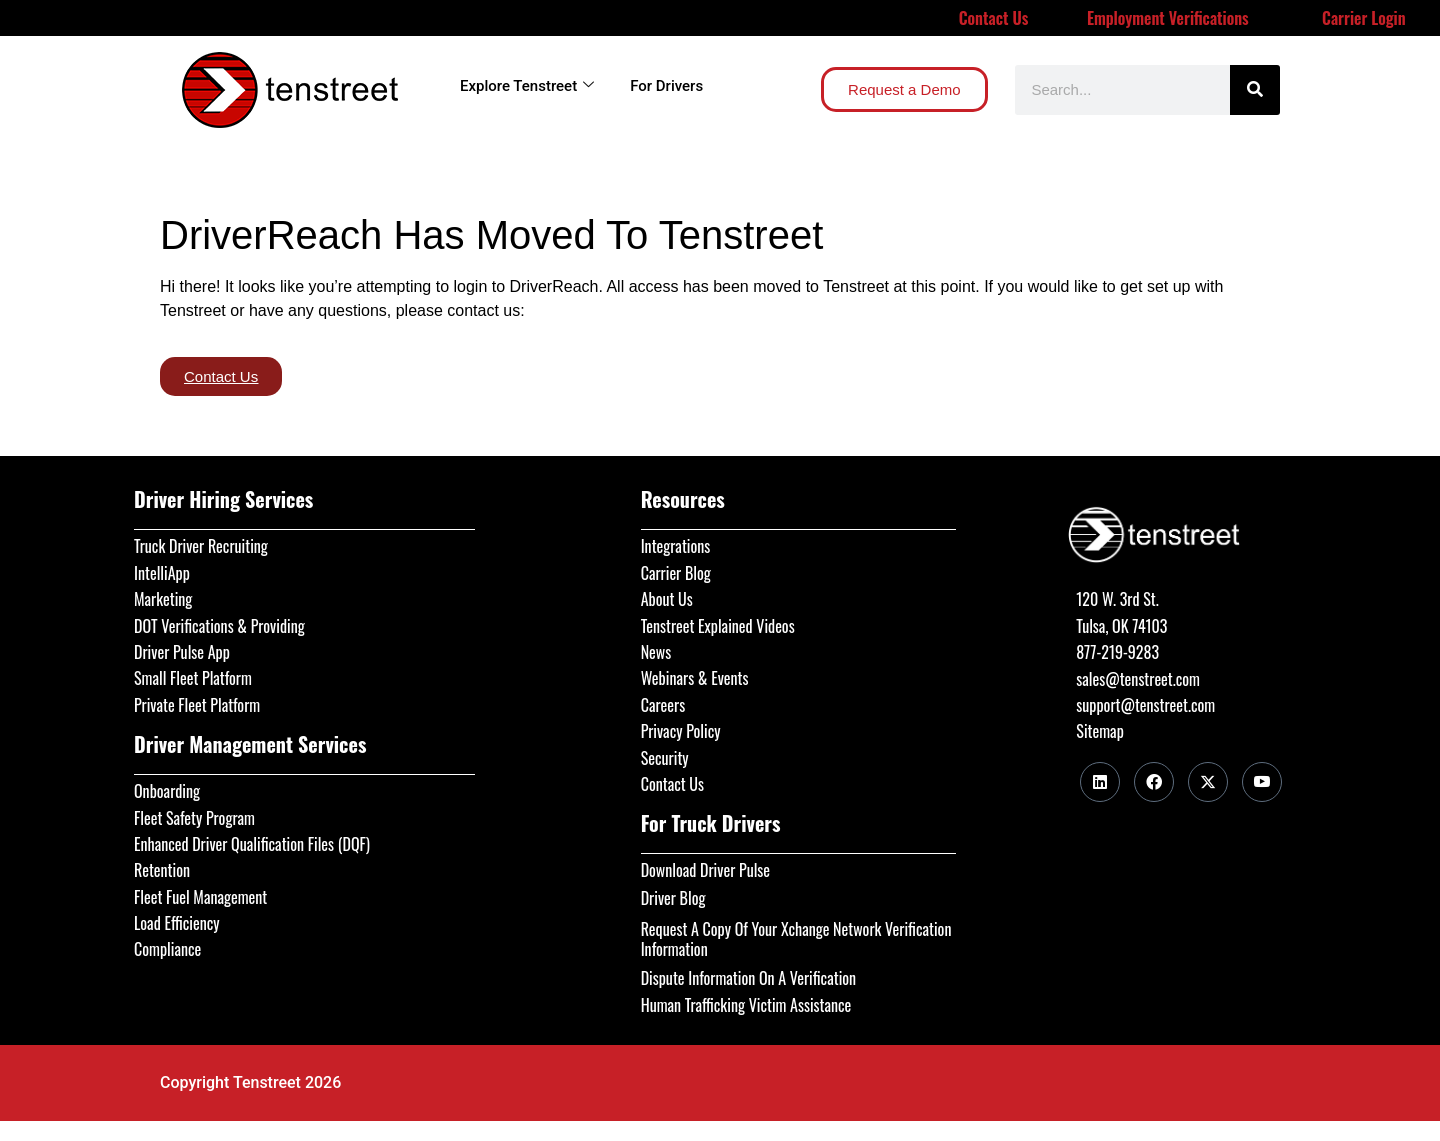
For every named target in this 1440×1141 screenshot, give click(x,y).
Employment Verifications (1168, 18)
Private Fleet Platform (197, 705)
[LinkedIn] (1100, 782)
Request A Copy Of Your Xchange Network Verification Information (796, 939)
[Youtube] (1262, 782)
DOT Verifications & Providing (219, 626)
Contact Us (994, 18)
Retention (162, 870)
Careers (663, 705)
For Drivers (666, 86)
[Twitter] (1208, 782)
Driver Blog (673, 898)
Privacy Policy (681, 731)
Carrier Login (1364, 18)
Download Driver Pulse (705, 870)
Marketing (163, 599)
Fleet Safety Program (194, 818)
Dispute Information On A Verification (748, 978)
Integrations (676, 546)
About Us (667, 599)
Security (665, 758)
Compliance (167, 949)
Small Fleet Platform (193, 678)
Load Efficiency (177, 923)
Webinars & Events (695, 678)
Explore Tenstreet (527, 86)
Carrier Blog (676, 573)
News (656, 652)
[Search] (1255, 90)
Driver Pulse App (182, 652)
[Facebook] (1154, 782)
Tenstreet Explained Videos (718, 626)
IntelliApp (162, 573)
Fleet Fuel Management (200, 897)
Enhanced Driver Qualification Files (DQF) (252, 844)
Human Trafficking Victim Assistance (746, 1005)
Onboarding (167, 791)
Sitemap (1099, 731)
